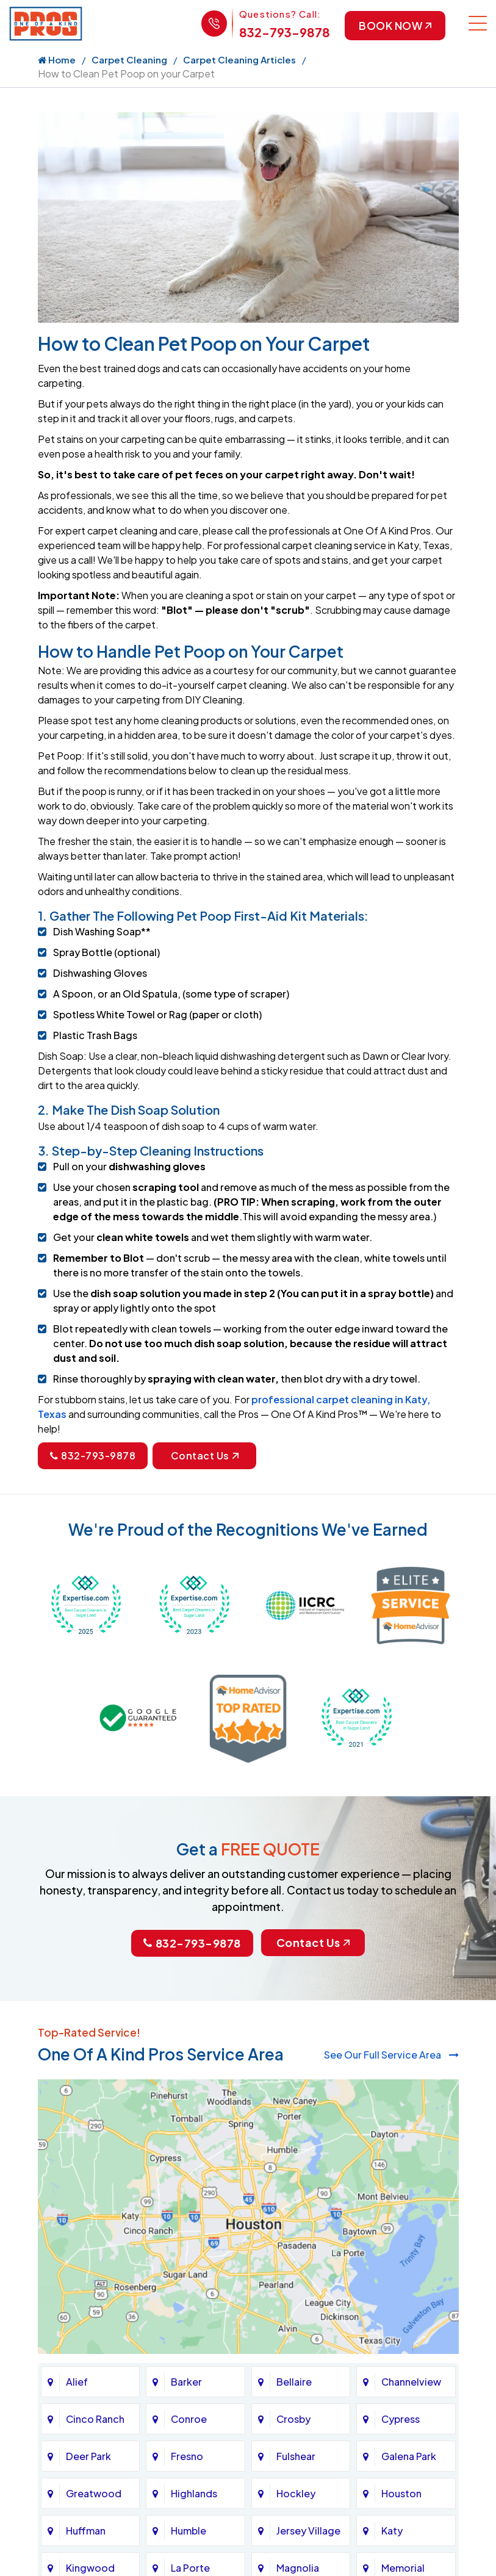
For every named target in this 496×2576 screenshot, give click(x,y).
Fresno (187, 2456)
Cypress (400, 2418)
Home (57, 60)
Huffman (86, 2530)
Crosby (293, 2418)
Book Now (393, 26)
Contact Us (205, 1456)
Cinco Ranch (95, 2418)
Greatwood (93, 2493)
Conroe (189, 2418)
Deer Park (88, 2456)
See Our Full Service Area (391, 2054)
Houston (401, 2493)
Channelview (411, 2381)
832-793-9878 (281, 32)
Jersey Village (308, 2530)
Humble (188, 2530)
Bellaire (294, 2381)
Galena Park (408, 2456)
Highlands (194, 2493)
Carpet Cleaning (129, 60)
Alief (77, 2381)
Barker (186, 2381)
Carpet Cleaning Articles (239, 60)
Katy (392, 2530)
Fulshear (295, 2456)
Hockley (295, 2493)
